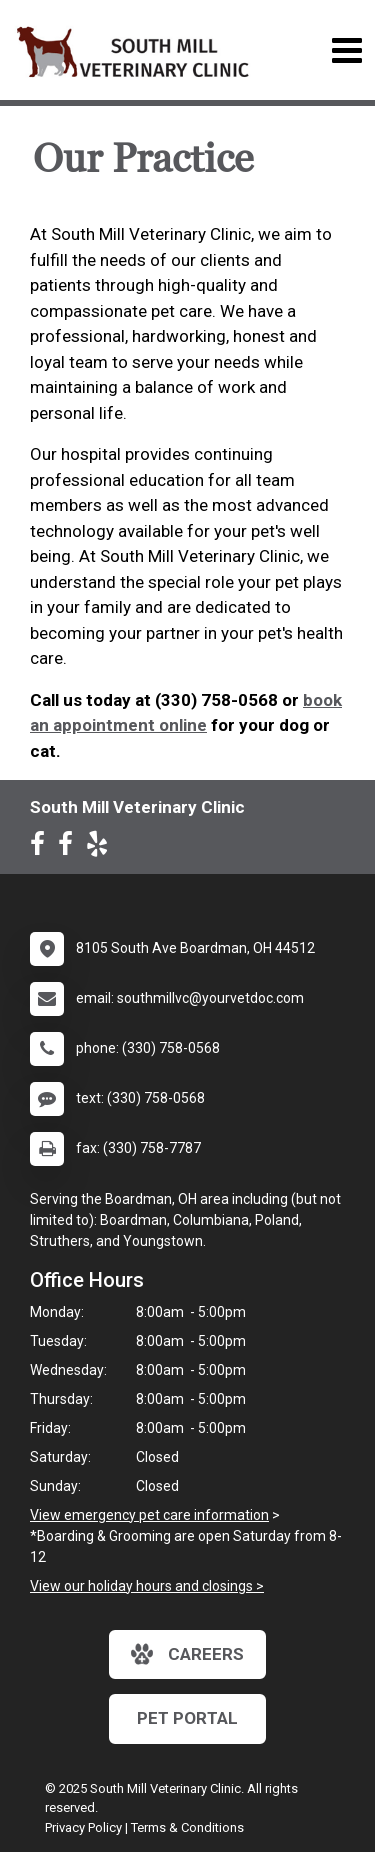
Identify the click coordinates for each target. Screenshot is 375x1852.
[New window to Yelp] (102, 848)
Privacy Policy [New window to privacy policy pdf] (83, 1827)
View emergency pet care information (149, 1515)
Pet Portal (187, 1718)
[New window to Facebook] (42, 848)
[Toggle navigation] (346, 50)
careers (187, 1654)
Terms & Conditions (187, 1827)
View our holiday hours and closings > (147, 1586)
